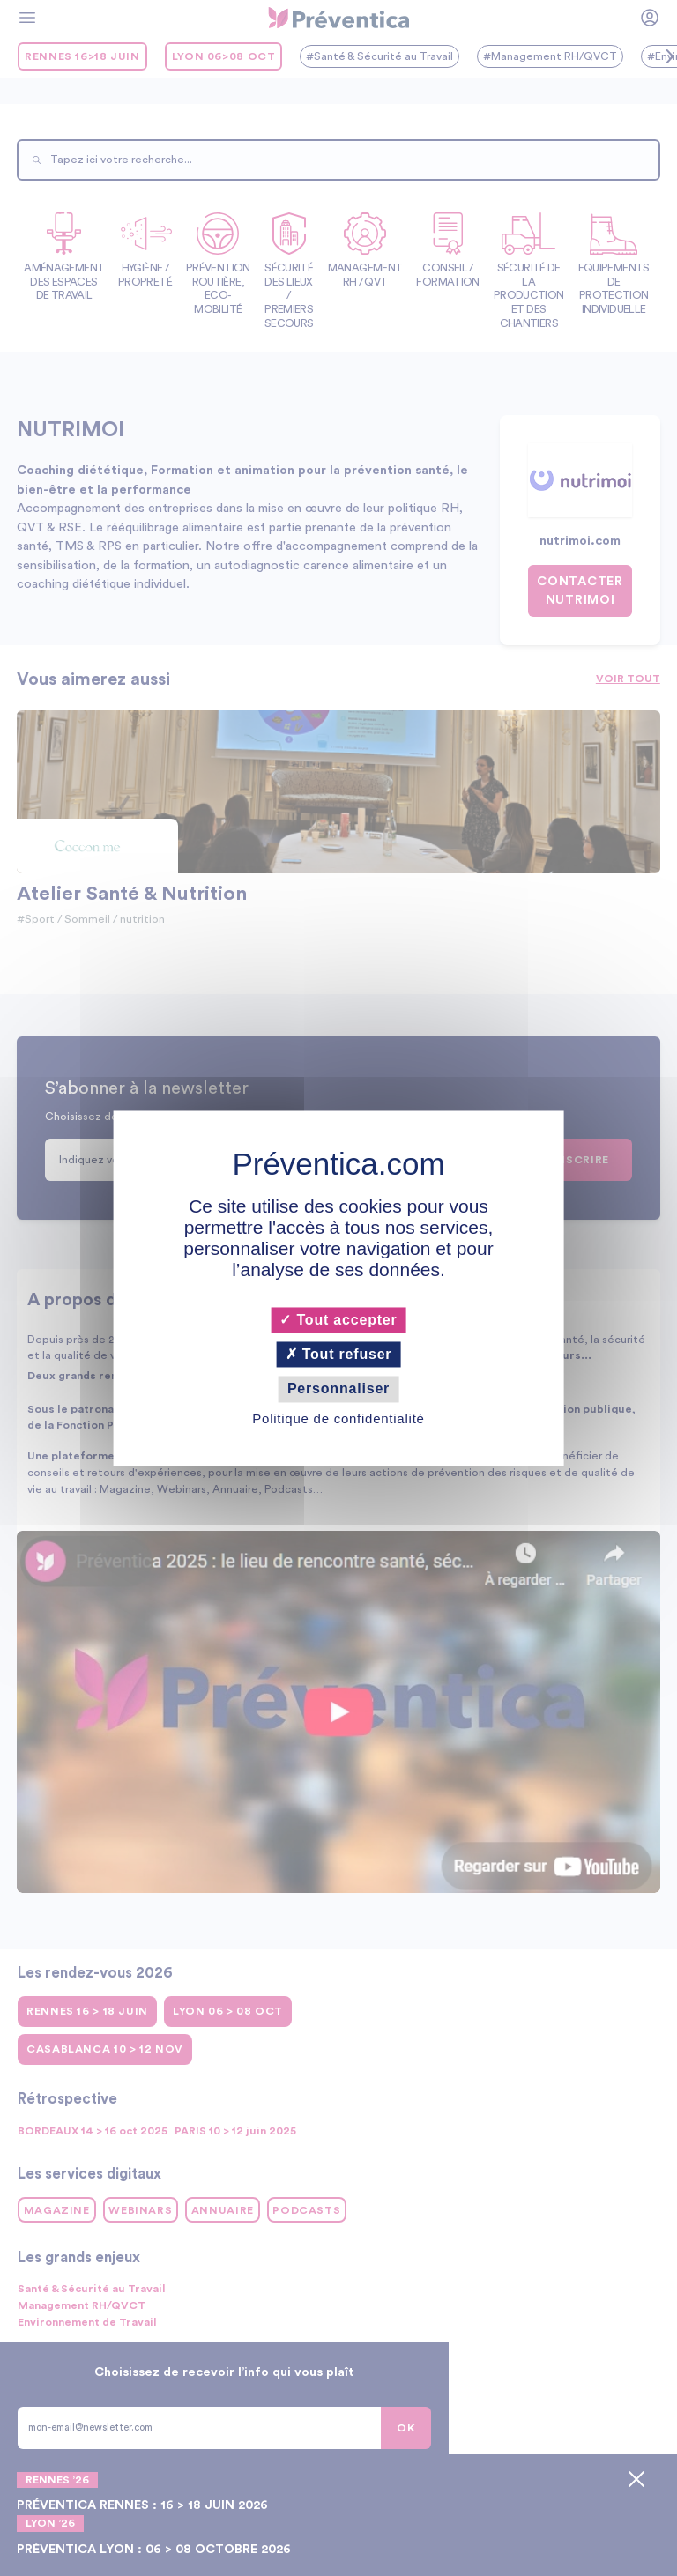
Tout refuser (339, 1354)
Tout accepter (338, 1319)
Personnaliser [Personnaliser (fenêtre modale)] (338, 1389)
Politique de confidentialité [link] (338, 1418)
